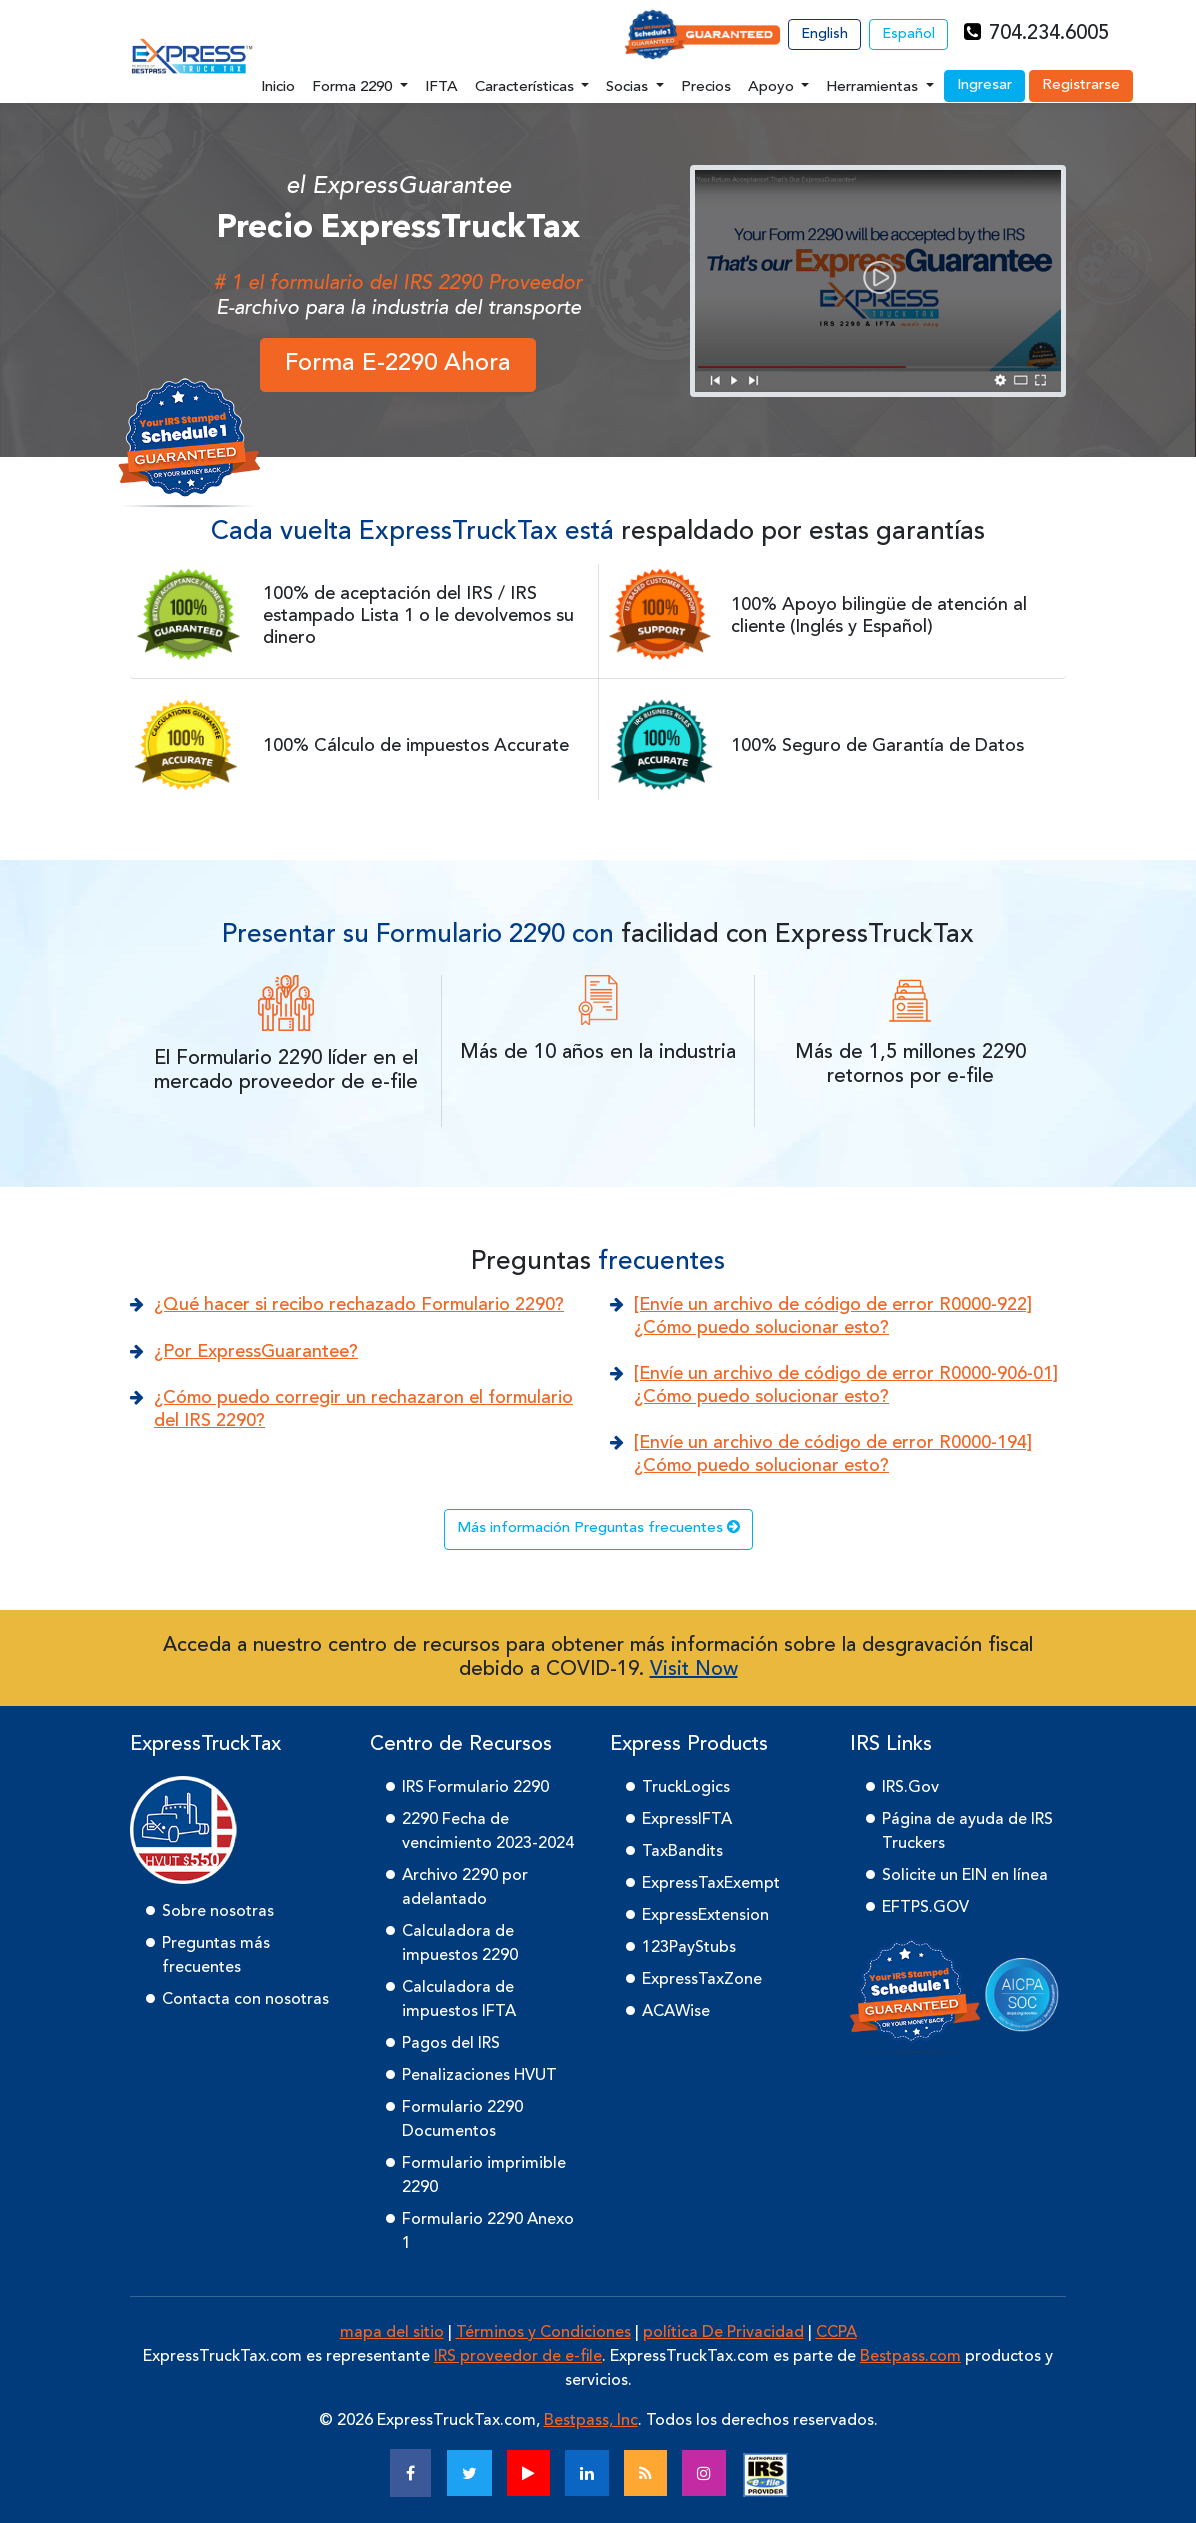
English (824, 34)
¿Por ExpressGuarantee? (256, 1352)
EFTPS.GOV (925, 1908)
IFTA (441, 87)
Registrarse (1081, 85)
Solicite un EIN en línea (965, 1876)
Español (908, 34)
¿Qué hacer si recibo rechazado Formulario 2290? (359, 1305)
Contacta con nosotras (245, 2000)
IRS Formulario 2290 (475, 1788)
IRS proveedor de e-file (518, 2357)
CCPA (836, 2333)
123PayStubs (689, 1948)
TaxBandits (682, 1852)
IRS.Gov (910, 1788)
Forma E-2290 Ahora (398, 364)
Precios (706, 87)
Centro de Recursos (461, 1745)
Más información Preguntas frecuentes (598, 1527)
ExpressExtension (705, 1916)
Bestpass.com (910, 2357)
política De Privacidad (723, 2333)
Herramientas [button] (874, 87)
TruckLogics (686, 1788)
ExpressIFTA (687, 1820)
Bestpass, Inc (591, 2421)
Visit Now (694, 1670)
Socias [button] (629, 87)
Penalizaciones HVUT (479, 2076)
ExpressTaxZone (702, 1980)
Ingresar (984, 85)
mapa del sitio (392, 2333)
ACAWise (676, 2012)
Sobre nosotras (218, 1912)
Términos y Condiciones (543, 2333)
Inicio (278, 87)
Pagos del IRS (451, 2044)
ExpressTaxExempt (711, 1884)
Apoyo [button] (773, 87)
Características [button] (526, 87)
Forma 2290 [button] (354, 87)
